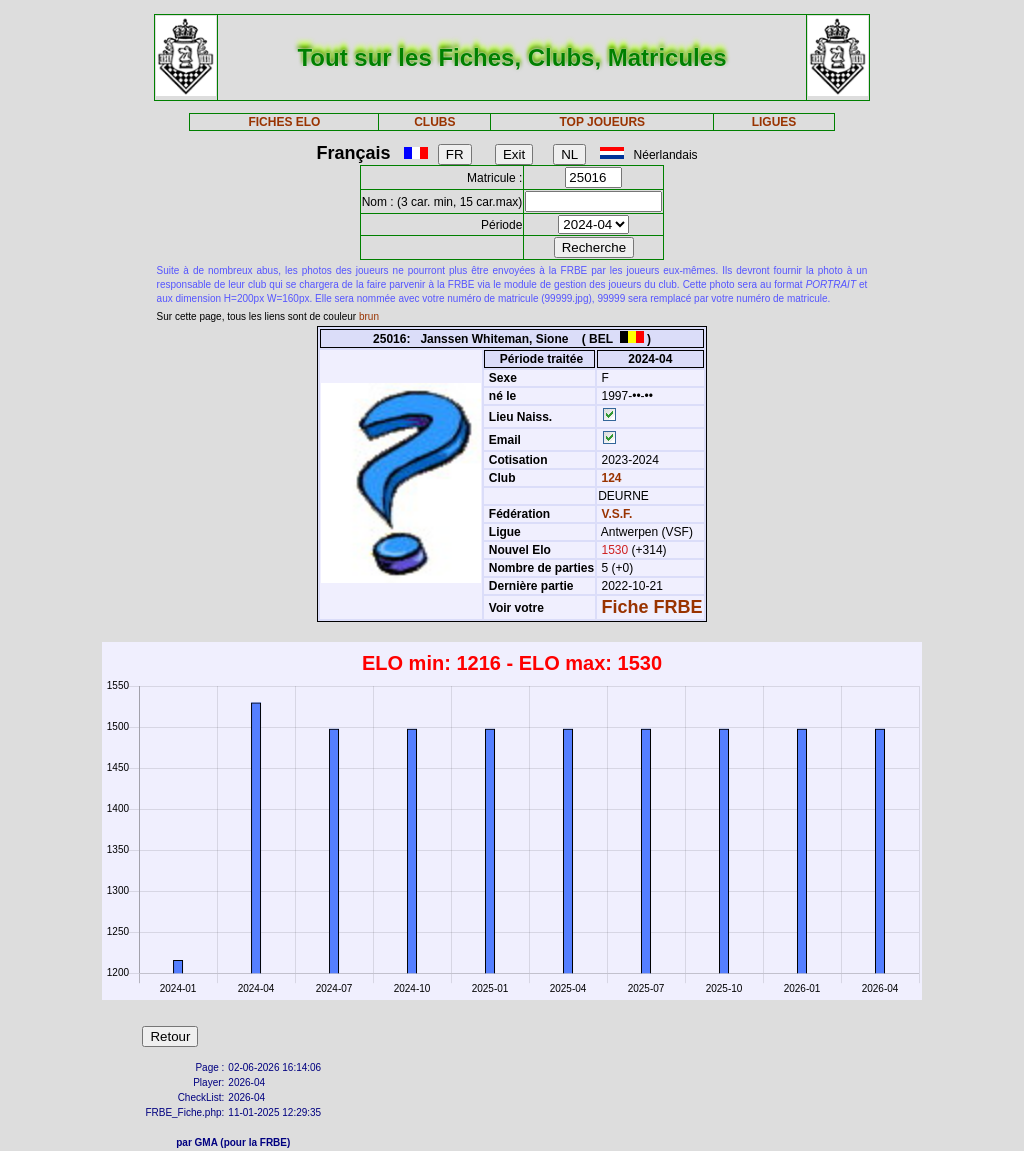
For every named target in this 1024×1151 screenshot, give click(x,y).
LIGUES (774, 122)
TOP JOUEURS (603, 122)
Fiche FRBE (652, 607)
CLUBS (434, 122)
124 (609, 478)
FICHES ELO (284, 122)
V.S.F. (617, 514)
